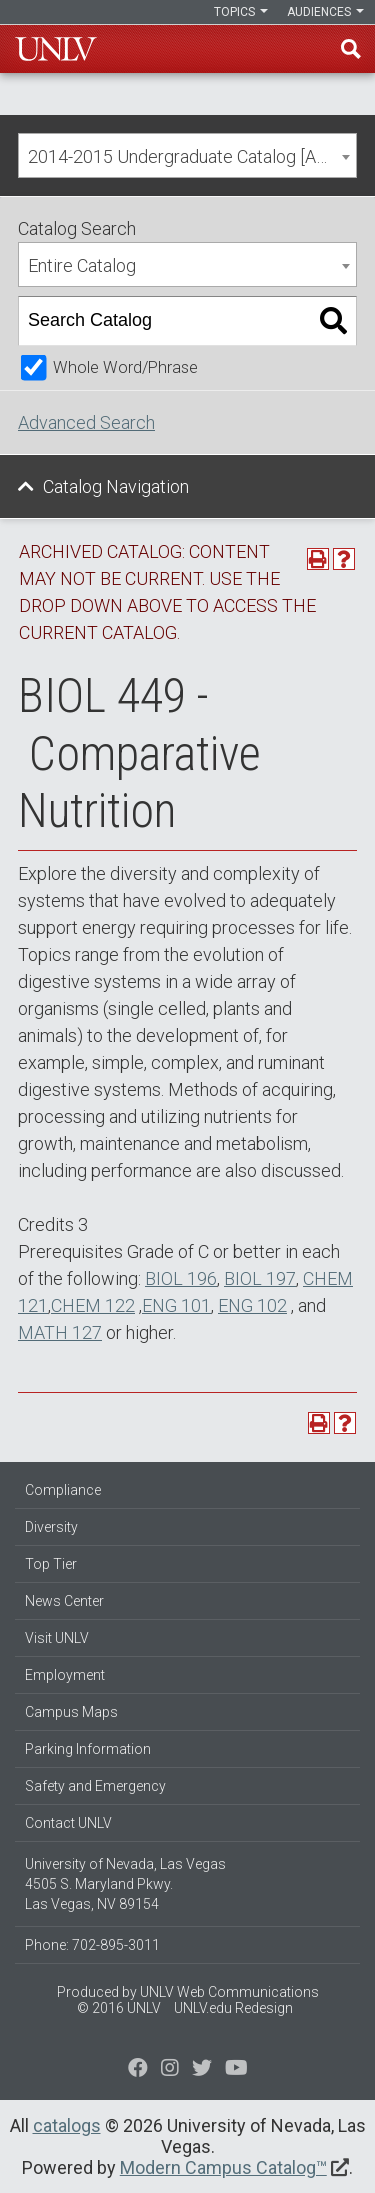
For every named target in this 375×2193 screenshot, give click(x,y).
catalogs (67, 2125)
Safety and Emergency (95, 1786)
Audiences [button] (325, 12)
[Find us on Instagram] (202, 2070)
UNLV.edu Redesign (233, 2008)
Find (351, 49)
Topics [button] (241, 12)
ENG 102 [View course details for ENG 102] (252, 1305)
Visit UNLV (57, 1638)
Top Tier (51, 1564)
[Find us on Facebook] (138, 2070)
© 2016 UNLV (119, 2008)
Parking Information (88, 1749)
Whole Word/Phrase (125, 367)
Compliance (63, 1490)
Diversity (51, 1527)
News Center (64, 1601)
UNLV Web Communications (229, 1992)
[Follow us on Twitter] (170, 2070)
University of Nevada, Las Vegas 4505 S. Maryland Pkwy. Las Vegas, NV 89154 (125, 1884)
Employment (65, 1675)
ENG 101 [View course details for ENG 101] (176, 1305)
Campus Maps (71, 1712)
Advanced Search (86, 422)
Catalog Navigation (116, 486)
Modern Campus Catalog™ (223, 2167)
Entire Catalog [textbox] (82, 265)
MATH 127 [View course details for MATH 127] (60, 1332)
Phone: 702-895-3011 (92, 1945)
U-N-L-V (56, 49)
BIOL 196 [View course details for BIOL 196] (181, 1278)
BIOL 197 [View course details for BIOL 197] (260, 1278)
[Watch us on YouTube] (236, 2070)
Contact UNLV (68, 1823)
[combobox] (187, 155)
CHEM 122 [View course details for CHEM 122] (93, 1305)
